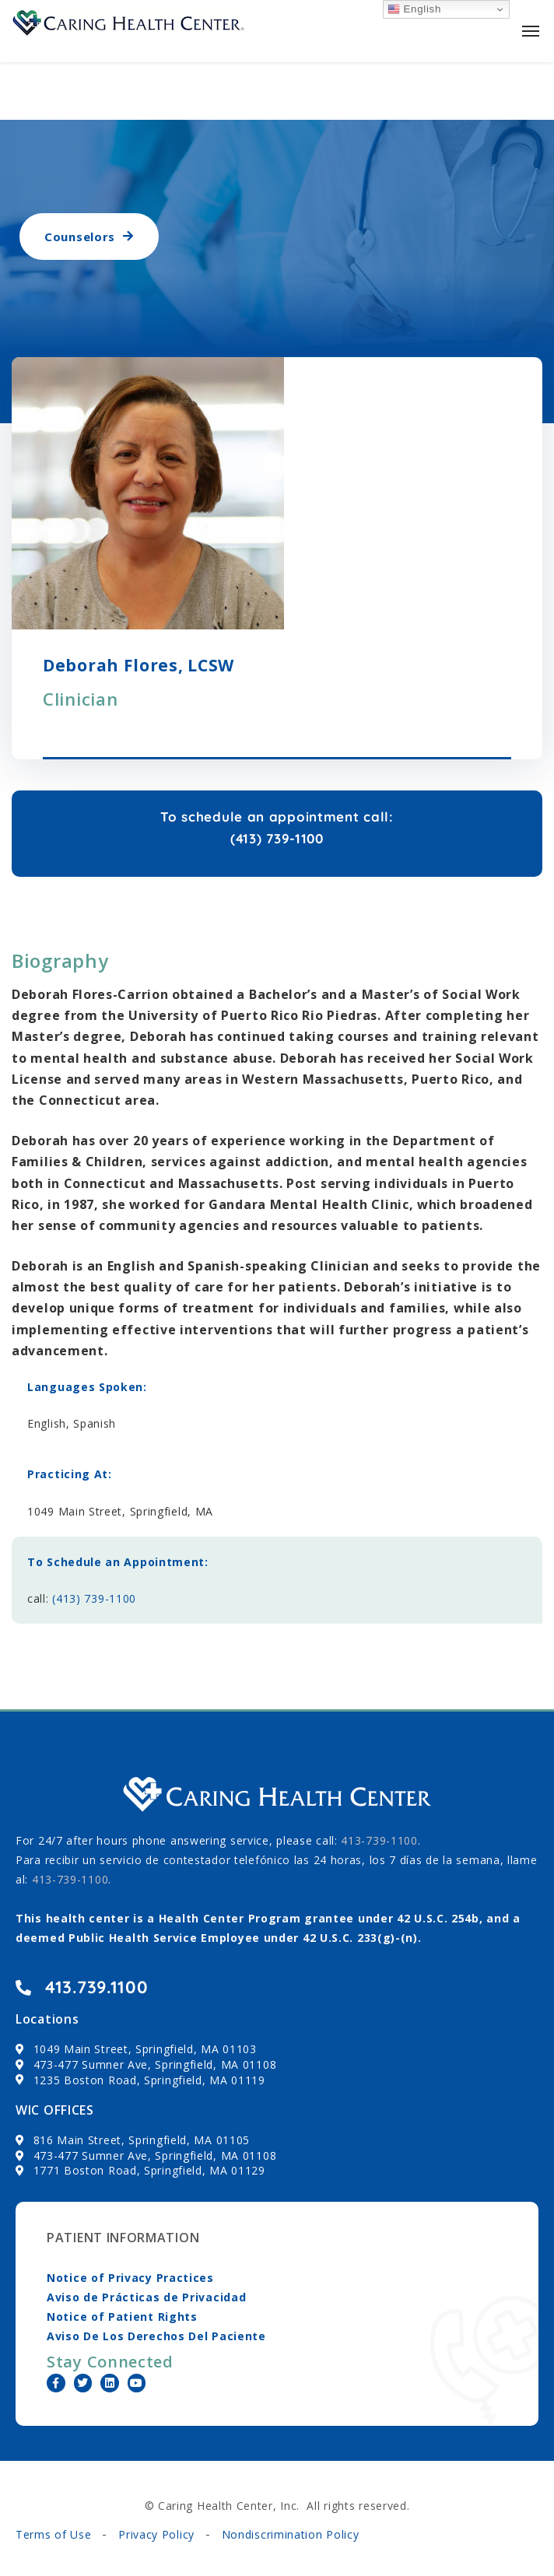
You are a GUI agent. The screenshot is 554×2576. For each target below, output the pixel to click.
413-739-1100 (70, 1879)
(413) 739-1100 (94, 1598)
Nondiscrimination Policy (290, 2534)
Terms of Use (53, 2534)
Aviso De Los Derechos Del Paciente (156, 2336)
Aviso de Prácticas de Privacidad (146, 2297)
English (414, 9)
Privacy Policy (156, 2534)
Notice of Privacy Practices (130, 2277)
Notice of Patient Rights (122, 2316)
